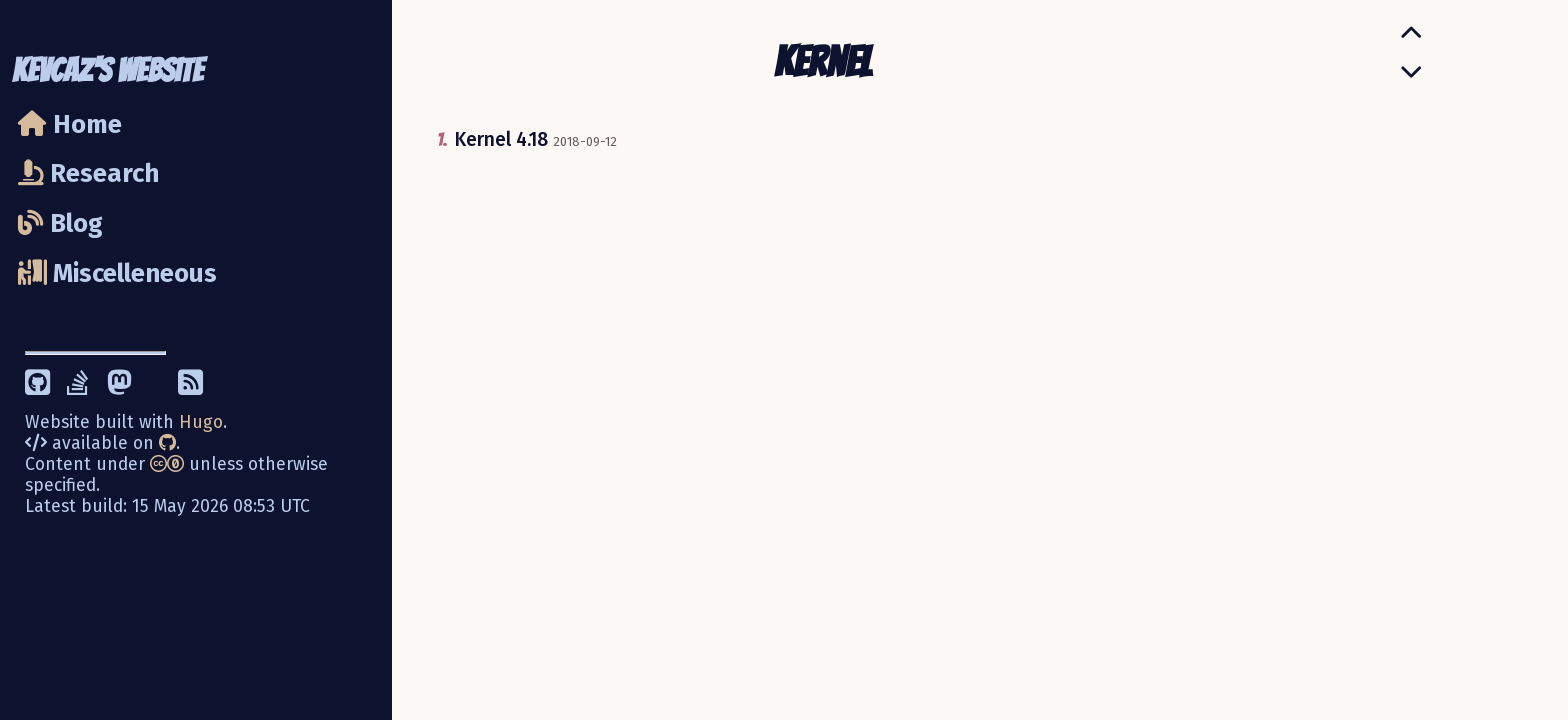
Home (70, 124)
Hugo (201, 422)
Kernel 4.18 (501, 139)
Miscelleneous (117, 273)
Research (88, 173)
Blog (60, 223)
